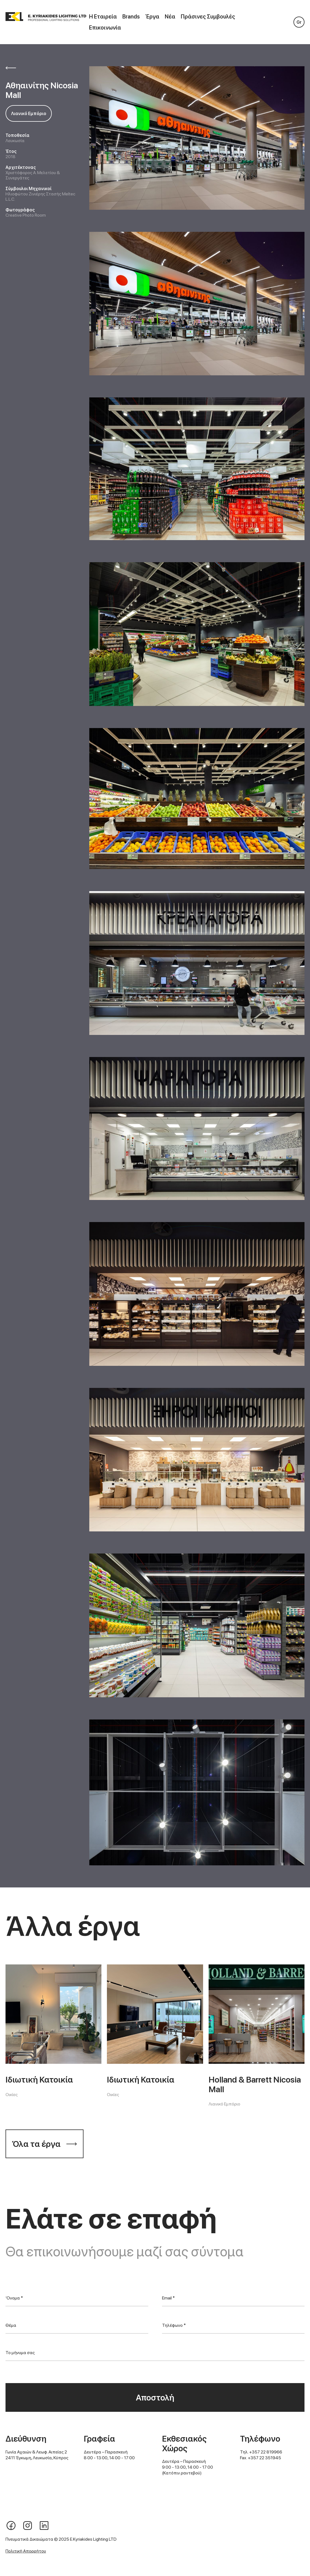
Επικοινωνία (105, 27)
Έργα (152, 16)
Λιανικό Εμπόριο (28, 113)
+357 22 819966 (265, 2452)
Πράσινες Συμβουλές (208, 16)
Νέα (170, 16)
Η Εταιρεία (103, 16)
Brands (131, 16)
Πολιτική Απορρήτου (26, 2551)
